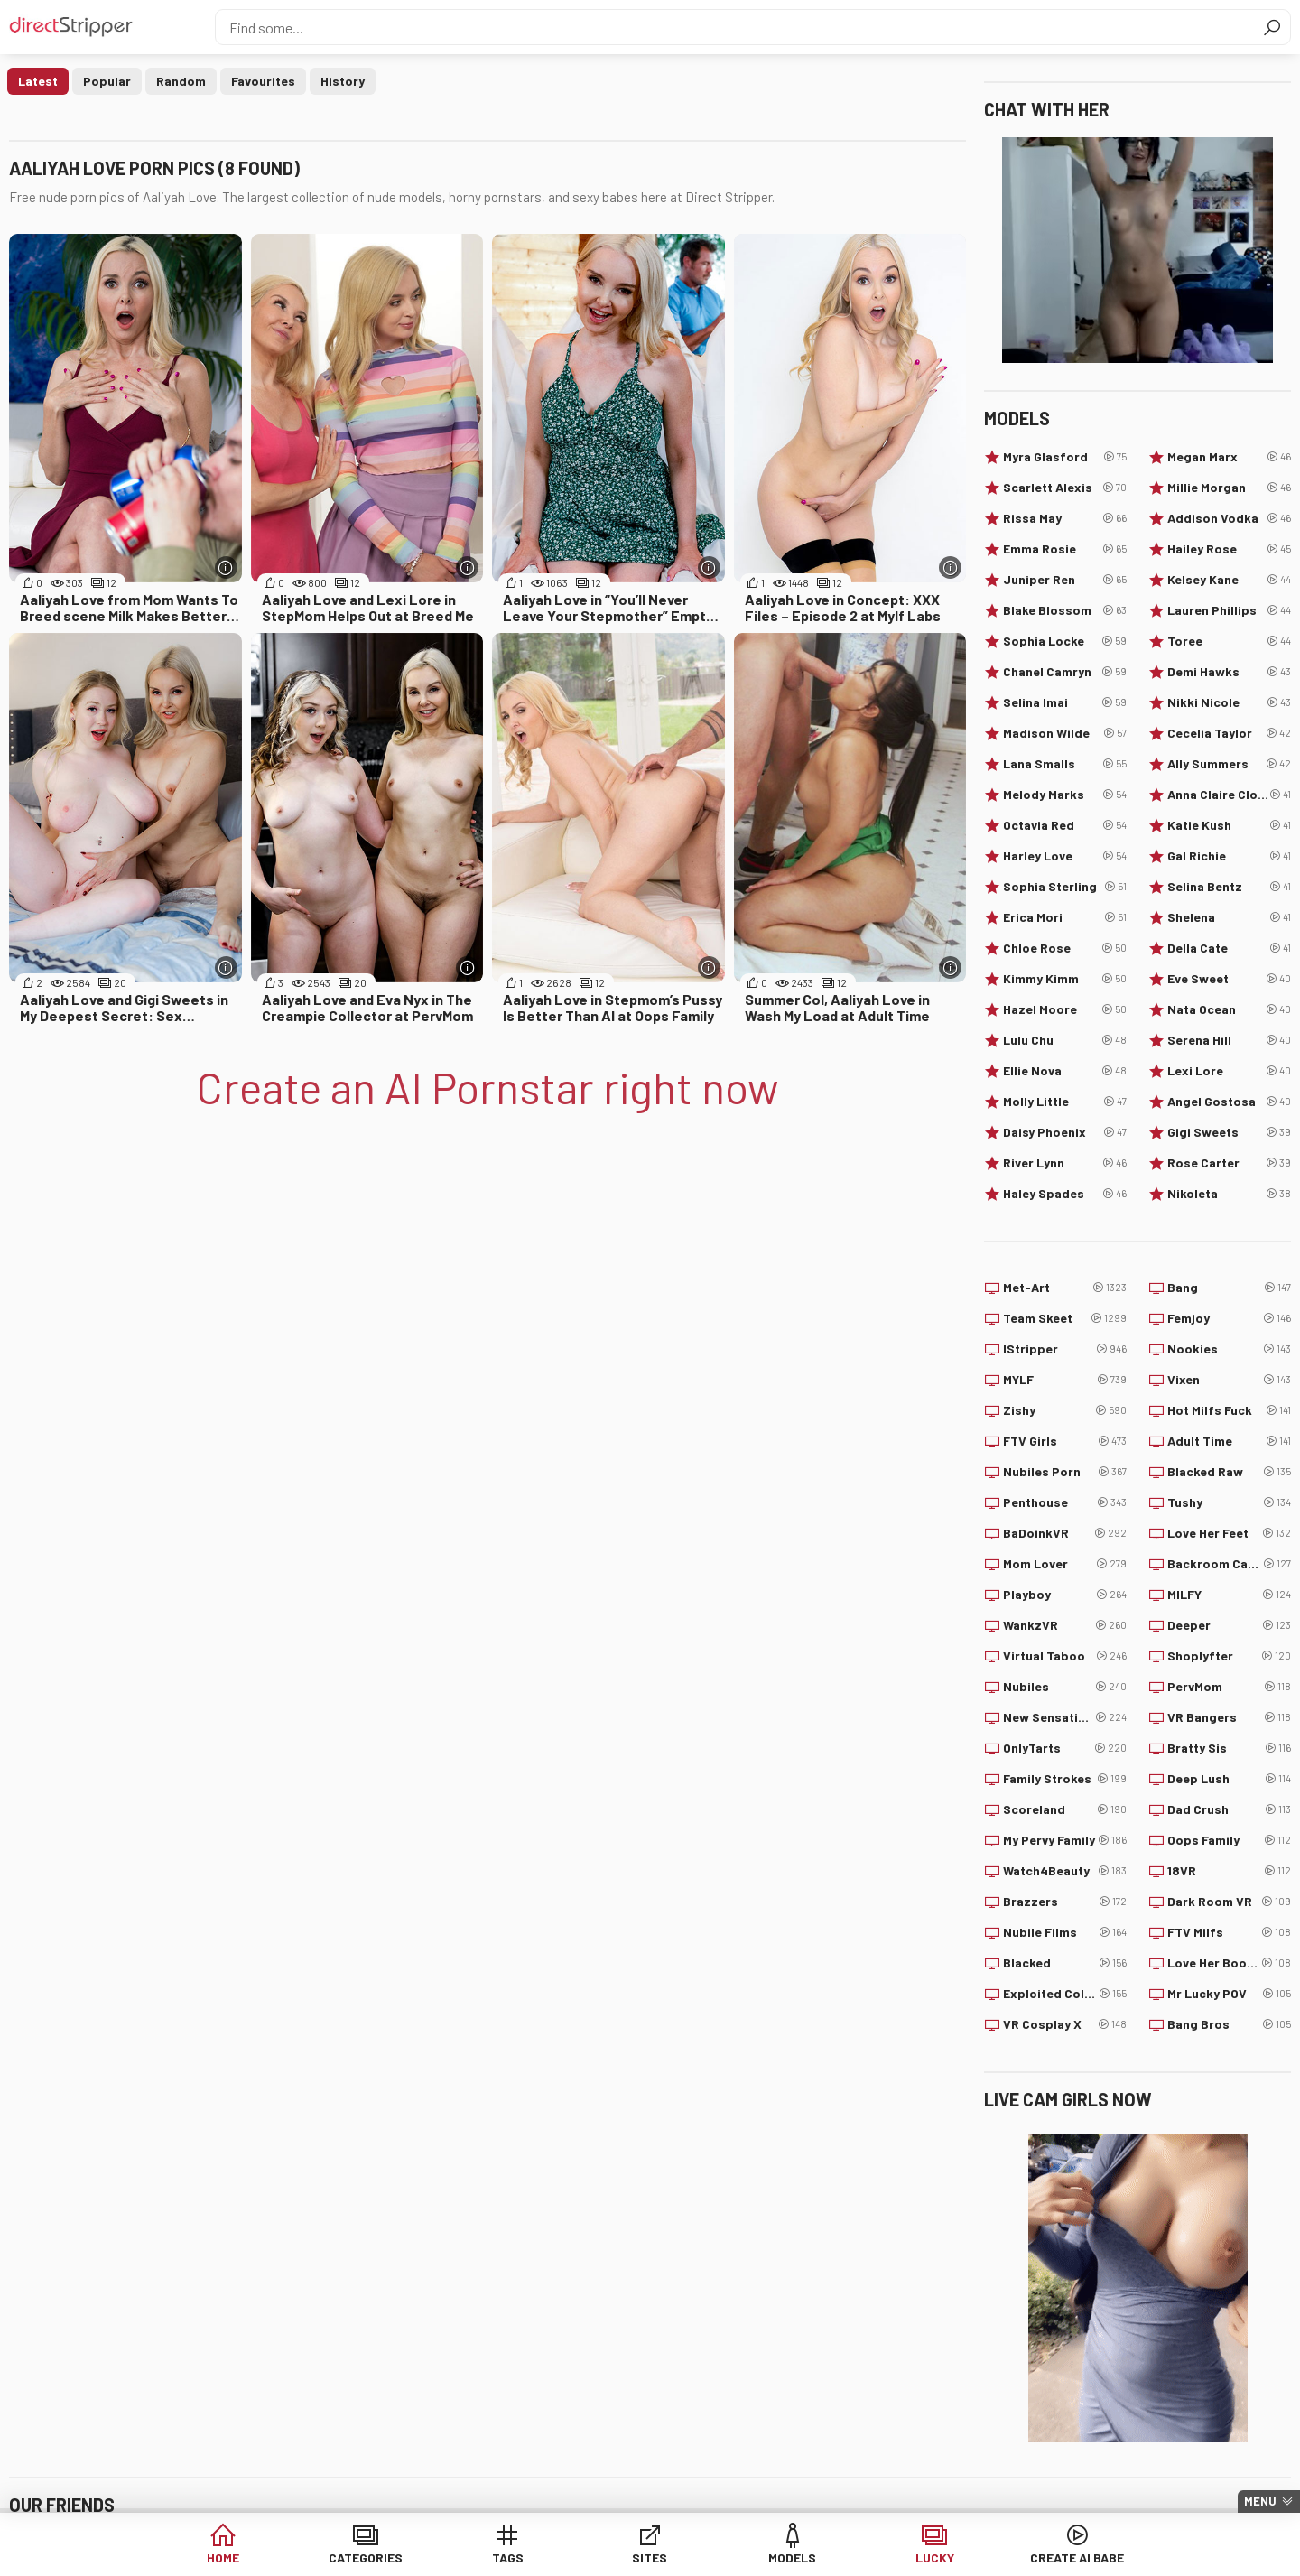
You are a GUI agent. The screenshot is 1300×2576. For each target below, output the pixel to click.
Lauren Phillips (1229, 610)
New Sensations (1065, 1717)
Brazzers (1065, 1901)
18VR (1229, 1871)
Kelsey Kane (1229, 580)
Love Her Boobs (1229, 1963)
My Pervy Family (1065, 1840)
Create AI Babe (1064, 2557)
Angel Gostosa (1229, 1101)
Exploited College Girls (1065, 1993)
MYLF (1065, 1379)
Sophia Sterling (1065, 886)
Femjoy (1229, 1318)
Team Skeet (1065, 1318)
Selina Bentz (1229, 886)
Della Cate (1229, 948)
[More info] (226, 567)
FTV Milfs (1229, 1932)
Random (181, 80)
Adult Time (1229, 1441)
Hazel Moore (1065, 1009)
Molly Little (1065, 1101)
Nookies (1229, 1349)
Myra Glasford (1065, 457)
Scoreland (1065, 1809)
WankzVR (1065, 1625)
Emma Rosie (1065, 549)
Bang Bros (1229, 2024)
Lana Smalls (1065, 764)
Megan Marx (1229, 457)
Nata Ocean (1229, 1009)
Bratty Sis (1229, 1748)
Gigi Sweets (1229, 1132)
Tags (512, 2557)
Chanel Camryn (1065, 672)
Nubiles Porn (1065, 1472)
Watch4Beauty (1065, 1871)
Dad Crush (1229, 1809)
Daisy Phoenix (1065, 1132)
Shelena (1229, 917)
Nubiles (1065, 1686)
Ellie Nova (1065, 1071)
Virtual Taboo (1065, 1656)
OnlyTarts (1065, 1748)
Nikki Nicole (1229, 702)
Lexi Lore (1229, 1071)
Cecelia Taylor (1229, 733)
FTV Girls (1065, 1441)
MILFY (1229, 1594)
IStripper (1065, 1349)
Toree (1229, 641)
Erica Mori (1065, 917)
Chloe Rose (1065, 948)
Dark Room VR (1229, 1901)
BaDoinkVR (1065, 1533)
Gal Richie (1229, 856)
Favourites (263, 80)
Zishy (1065, 1410)
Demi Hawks (1229, 672)
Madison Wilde (1065, 733)
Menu (1260, 2501)
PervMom (1229, 1686)
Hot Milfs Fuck (1229, 1410)
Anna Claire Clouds (1229, 794)
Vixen (1229, 1379)
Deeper (1229, 1625)
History (342, 80)
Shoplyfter (1229, 1656)
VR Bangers (1229, 1717)
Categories (374, 2557)
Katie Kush (1229, 825)
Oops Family (1229, 1840)
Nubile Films (1065, 1932)
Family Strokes (1065, 1779)
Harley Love (1065, 856)
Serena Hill (1229, 1040)
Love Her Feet (1229, 1533)
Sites (650, 2557)
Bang (1229, 1287)
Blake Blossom (1065, 610)
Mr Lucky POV (1229, 1993)
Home (235, 2557)
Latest (38, 80)
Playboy (1065, 1594)
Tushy (1229, 1502)
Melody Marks (1065, 794)
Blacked (1065, 1963)
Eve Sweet (1229, 979)
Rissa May (1065, 518)
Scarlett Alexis (1065, 487)
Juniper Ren (1065, 580)
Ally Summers (1229, 764)
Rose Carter (1229, 1163)
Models (788, 2557)
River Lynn (1065, 1163)
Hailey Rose (1229, 549)
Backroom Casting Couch (1229, 1564)
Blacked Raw (1229, 1472)
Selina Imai (1065, 702)
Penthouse (1065, 1502)
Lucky (926, 2557)
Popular (107, 80)
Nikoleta (1229, 1193)
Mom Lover (1065, 1564)
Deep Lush (1229, 1779)
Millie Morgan (1229, 487)
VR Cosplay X (1065, 2024)
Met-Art (1065, 1287)
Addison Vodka (1229, 518)
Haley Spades (1065, 1193)
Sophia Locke (1065, 641)
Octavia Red (1065, 825)
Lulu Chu (1065, 1040)
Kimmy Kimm (1065, 979)
